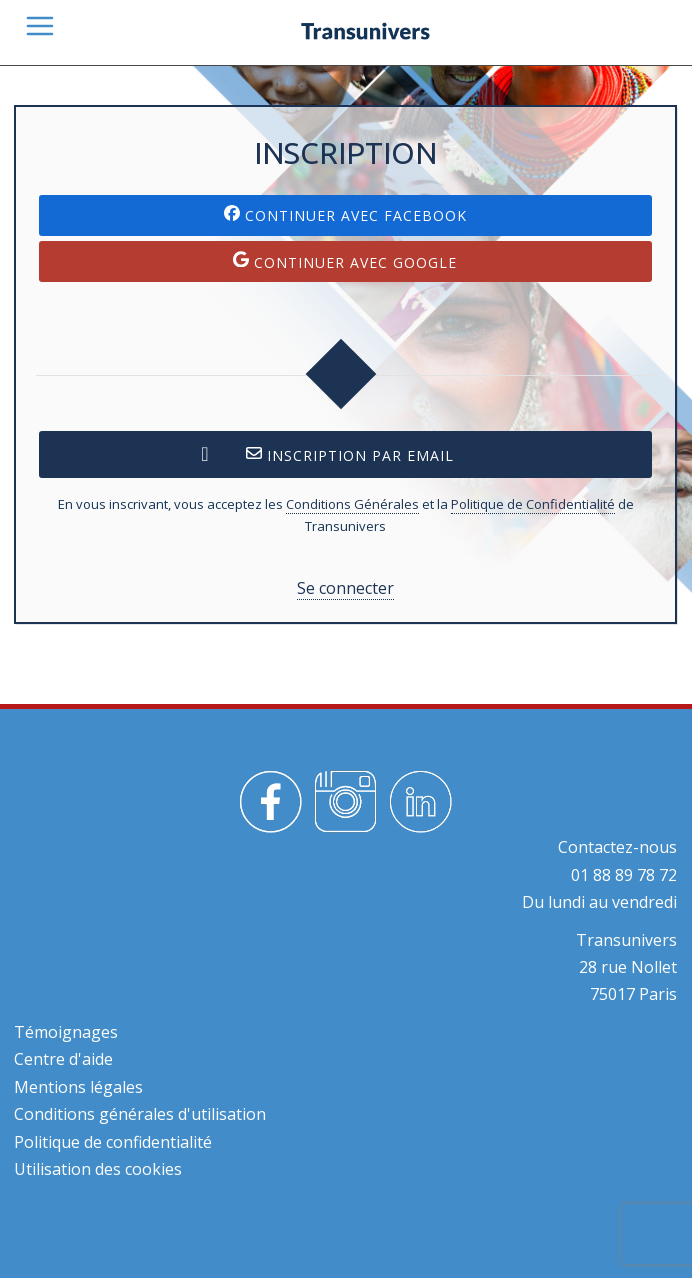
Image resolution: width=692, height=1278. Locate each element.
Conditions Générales (352, 504)
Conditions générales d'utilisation (140, 1114)
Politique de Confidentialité (533, 504)
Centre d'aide (63, 1059)
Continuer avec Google (345, 261)
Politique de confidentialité (113, 1142)
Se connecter (345, 588)
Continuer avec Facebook (345, 215)
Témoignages (66, 1032)
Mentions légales (78, 1087)
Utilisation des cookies (98, 1169)
